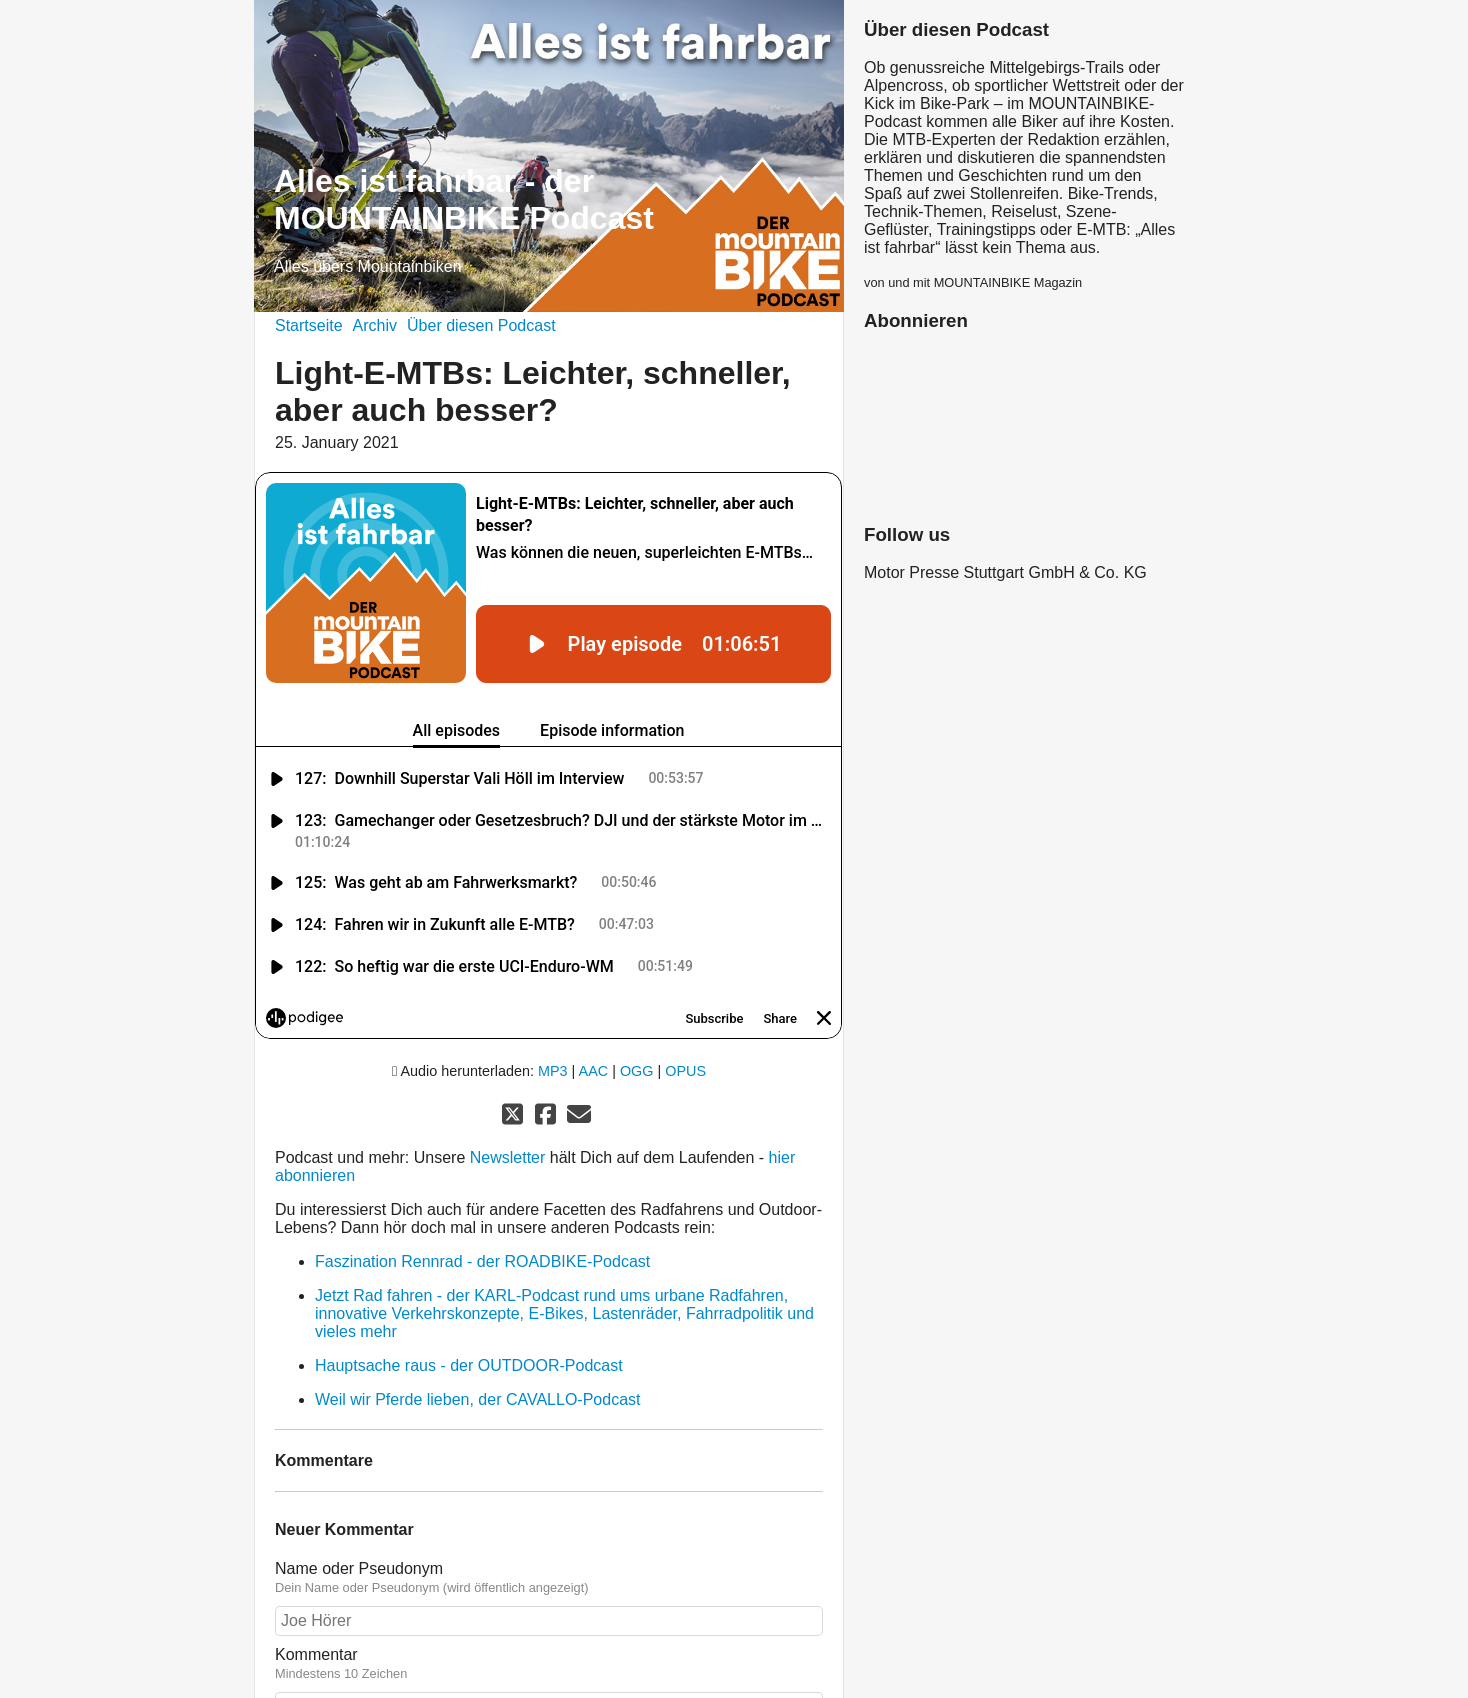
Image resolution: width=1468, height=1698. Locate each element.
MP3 (553, 988)
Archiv (375, 325)
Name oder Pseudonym (549, 1495)
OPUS (685, 988)
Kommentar (549, 1581)
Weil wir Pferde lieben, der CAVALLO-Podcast (477, 1316)
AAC (594, 988)
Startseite (309, 325)
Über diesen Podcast (481, 325)
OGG (637, 988)
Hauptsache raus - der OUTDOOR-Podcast (469, 1282)
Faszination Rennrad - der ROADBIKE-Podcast (482, 1178)
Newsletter (510, 1074)
